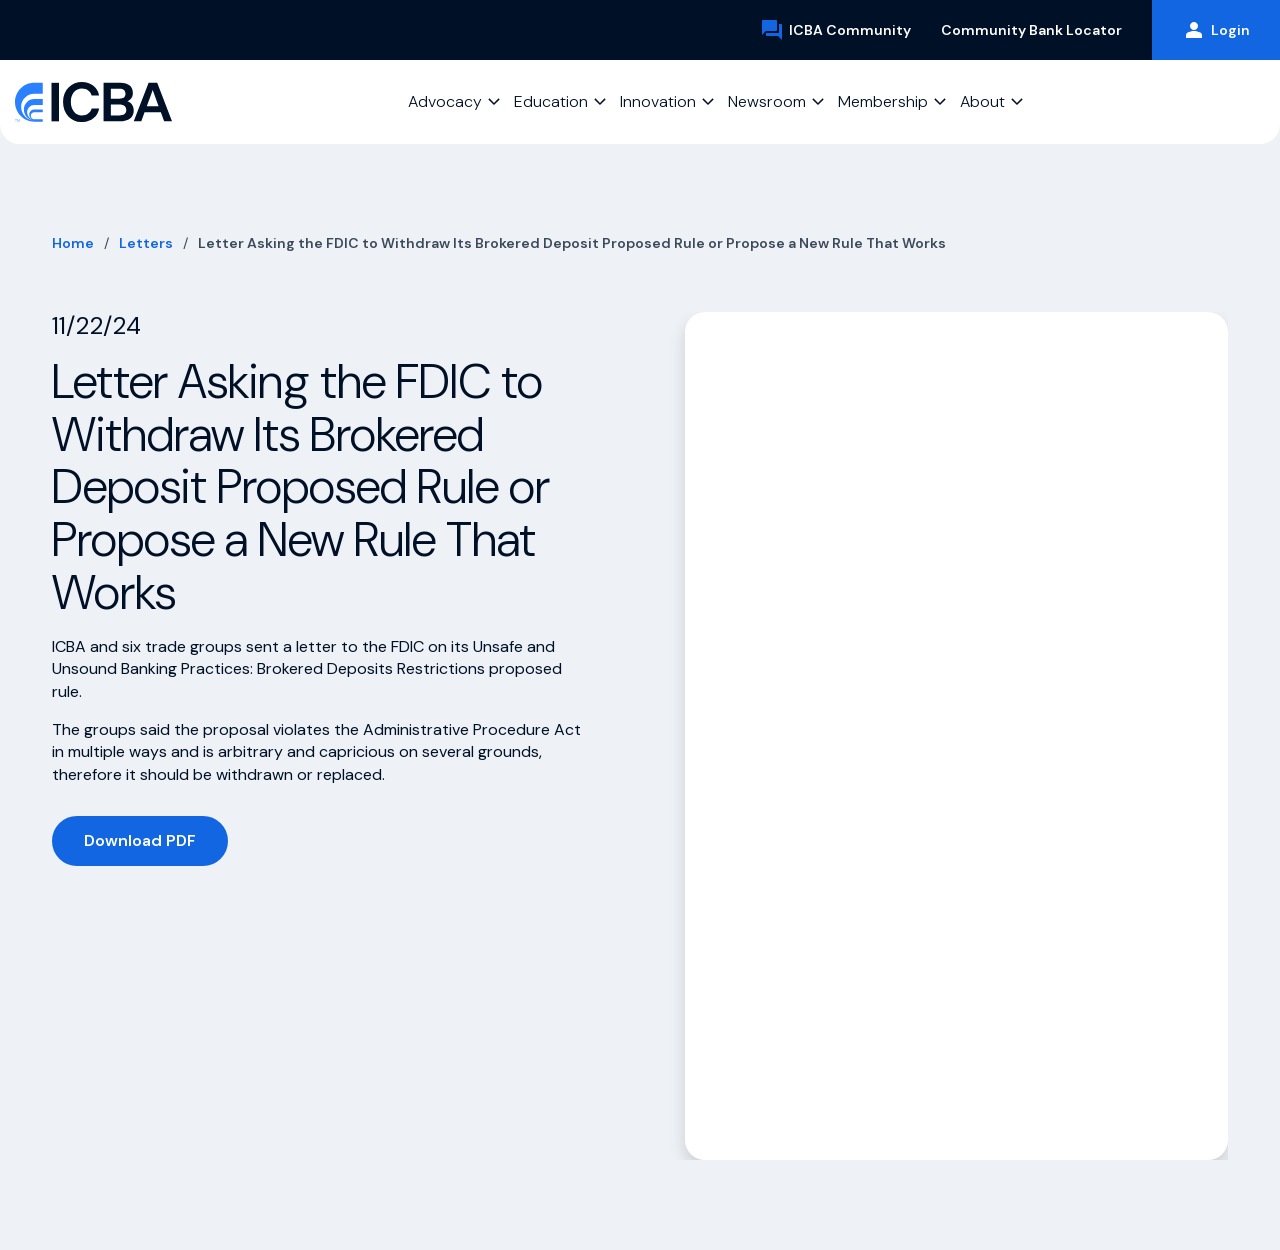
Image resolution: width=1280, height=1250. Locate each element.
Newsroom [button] (767, 101)
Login (1216, 30)
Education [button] (551, 101)
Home (73, 243)
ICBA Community (835, 30)
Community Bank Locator (1031, 30)
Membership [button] (883, 101)
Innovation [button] (658, 101)
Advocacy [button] (445, 101)
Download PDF (140, 840)
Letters (146, 243)
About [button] (982, 101)
